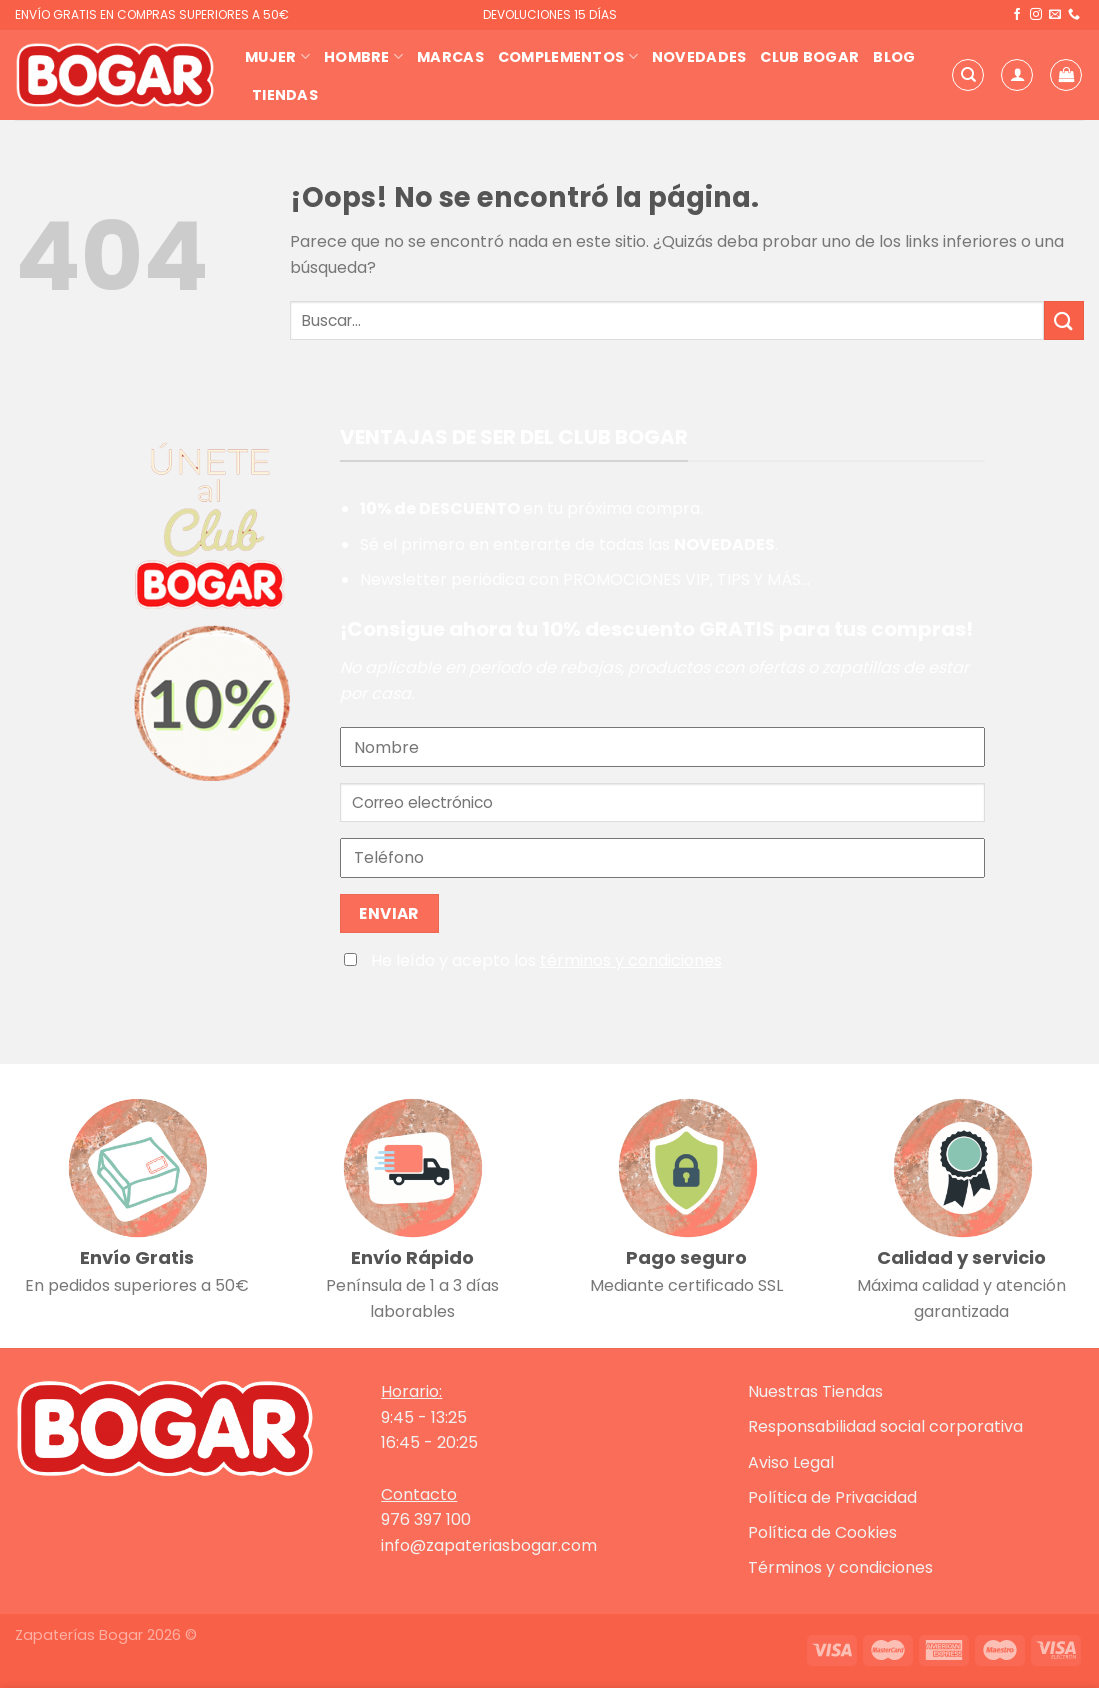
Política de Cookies (822, 1532)
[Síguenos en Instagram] (1036, 15)
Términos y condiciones (840, 1567)
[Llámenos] (1074, 15)
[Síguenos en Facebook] (1017, 15)
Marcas (450, 57)
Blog (894, 57)
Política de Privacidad (832, 1497)
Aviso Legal (791, 1462)
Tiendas (285, 95)
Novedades (699, 57)
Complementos (568, 57)
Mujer (277, 57)
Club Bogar (809, 57)
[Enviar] (1064, 320)
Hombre (363, 57)
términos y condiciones (631, 960)
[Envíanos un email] (1055, 15)
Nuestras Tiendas (815, 1391)
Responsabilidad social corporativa (885, 1426)
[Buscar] (968, 75)
